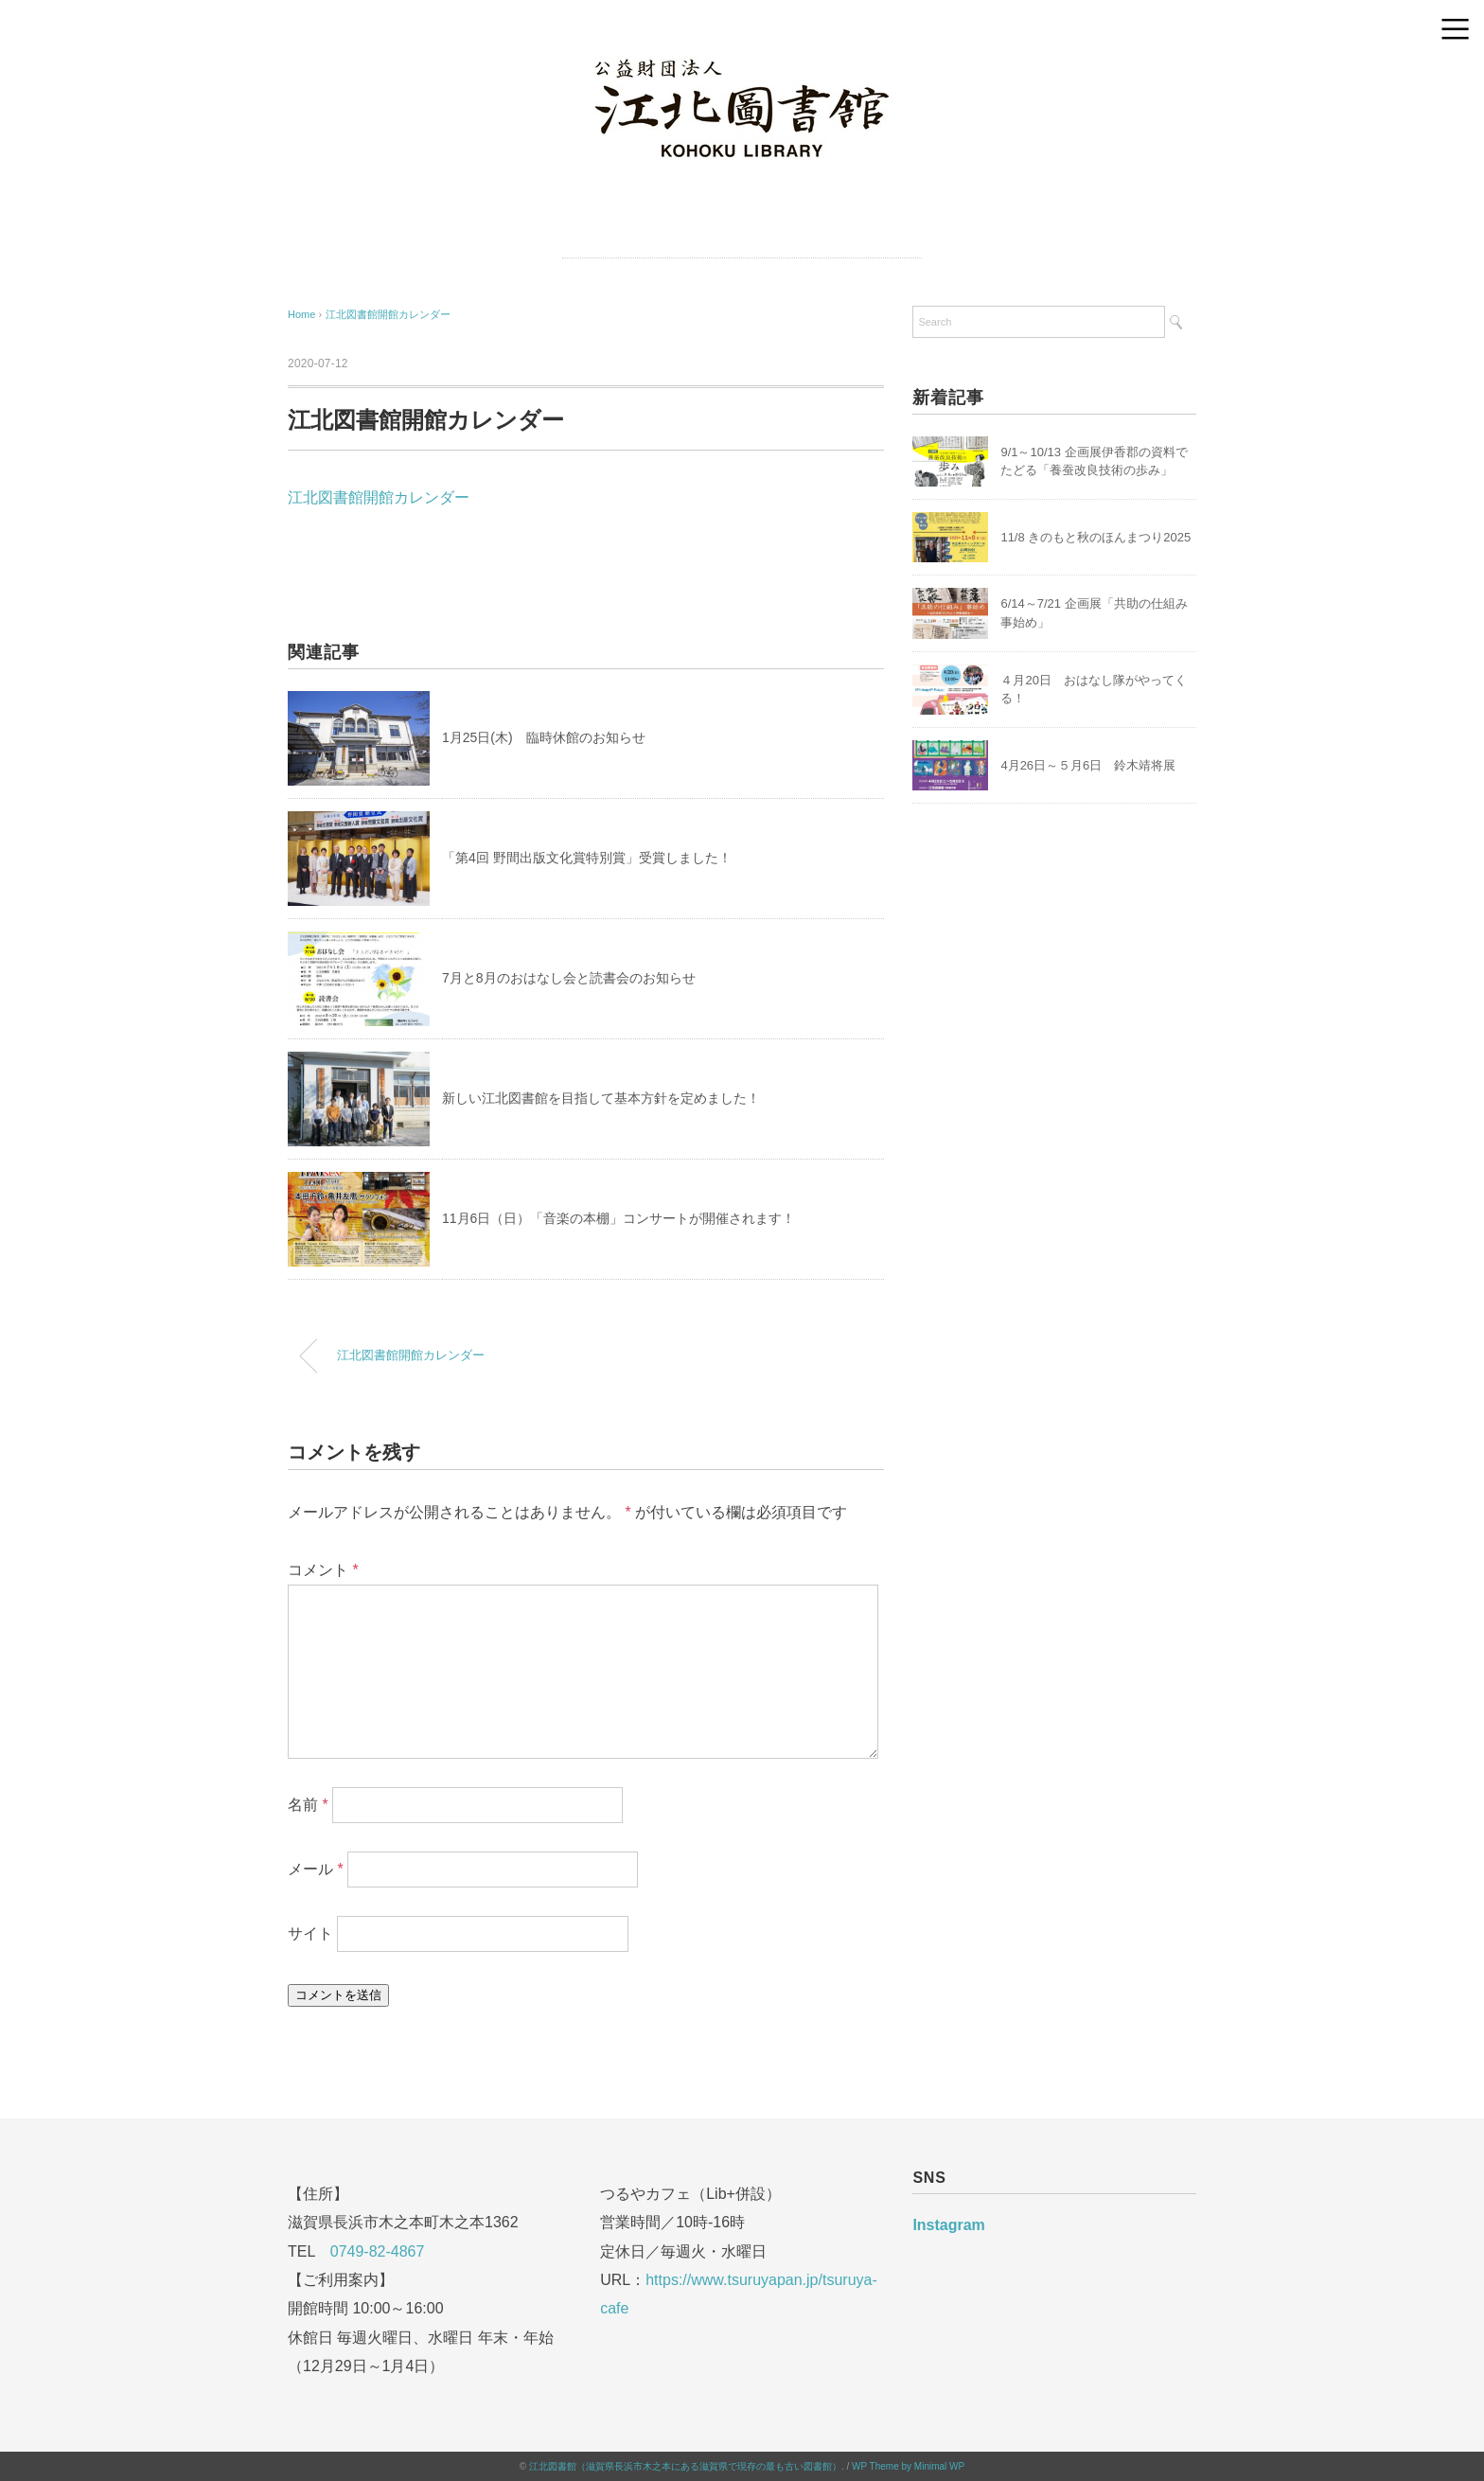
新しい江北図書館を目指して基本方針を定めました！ (601, 1098)
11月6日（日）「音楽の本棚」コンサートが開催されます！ (618, 1218)
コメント (323, 1570)
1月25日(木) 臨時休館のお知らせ (543, 737)
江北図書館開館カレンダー (388, 314)
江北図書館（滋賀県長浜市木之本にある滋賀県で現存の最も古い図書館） (685, 2466)
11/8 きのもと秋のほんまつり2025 (1095, 537)
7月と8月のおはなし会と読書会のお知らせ (569, 977)
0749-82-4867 (377, 2251)
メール (316, 1869)
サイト (310, 1933)
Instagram (948, 2225)
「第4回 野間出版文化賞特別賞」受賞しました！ (587, 857)
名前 (308, 1805)
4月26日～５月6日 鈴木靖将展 (1087, 765)
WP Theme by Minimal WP (908, 2466)
